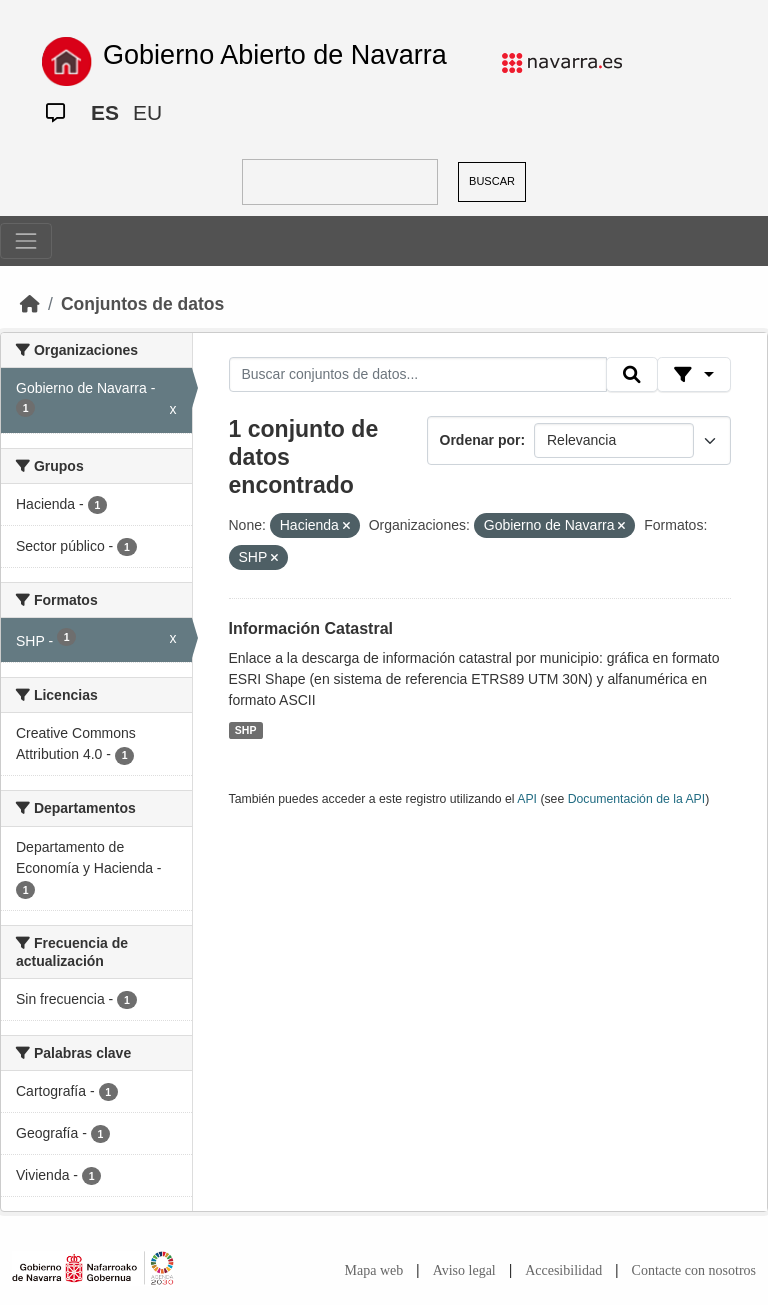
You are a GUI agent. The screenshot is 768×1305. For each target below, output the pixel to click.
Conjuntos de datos (142, 304)
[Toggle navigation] (26, 241)
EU (147, 112)
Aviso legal (464, 1270)
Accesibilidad (563, 1270)
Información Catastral (311, 628)
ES (105, 112)
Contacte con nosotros (694, 1270)
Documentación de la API (637, 799)
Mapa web (374, 1270)
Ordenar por (480, 440)
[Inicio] (30, 304)
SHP (246, 730)
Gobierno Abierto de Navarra (275, 55)
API (527, 799)
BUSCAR (492, 181)
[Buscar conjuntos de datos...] (418, 375)
